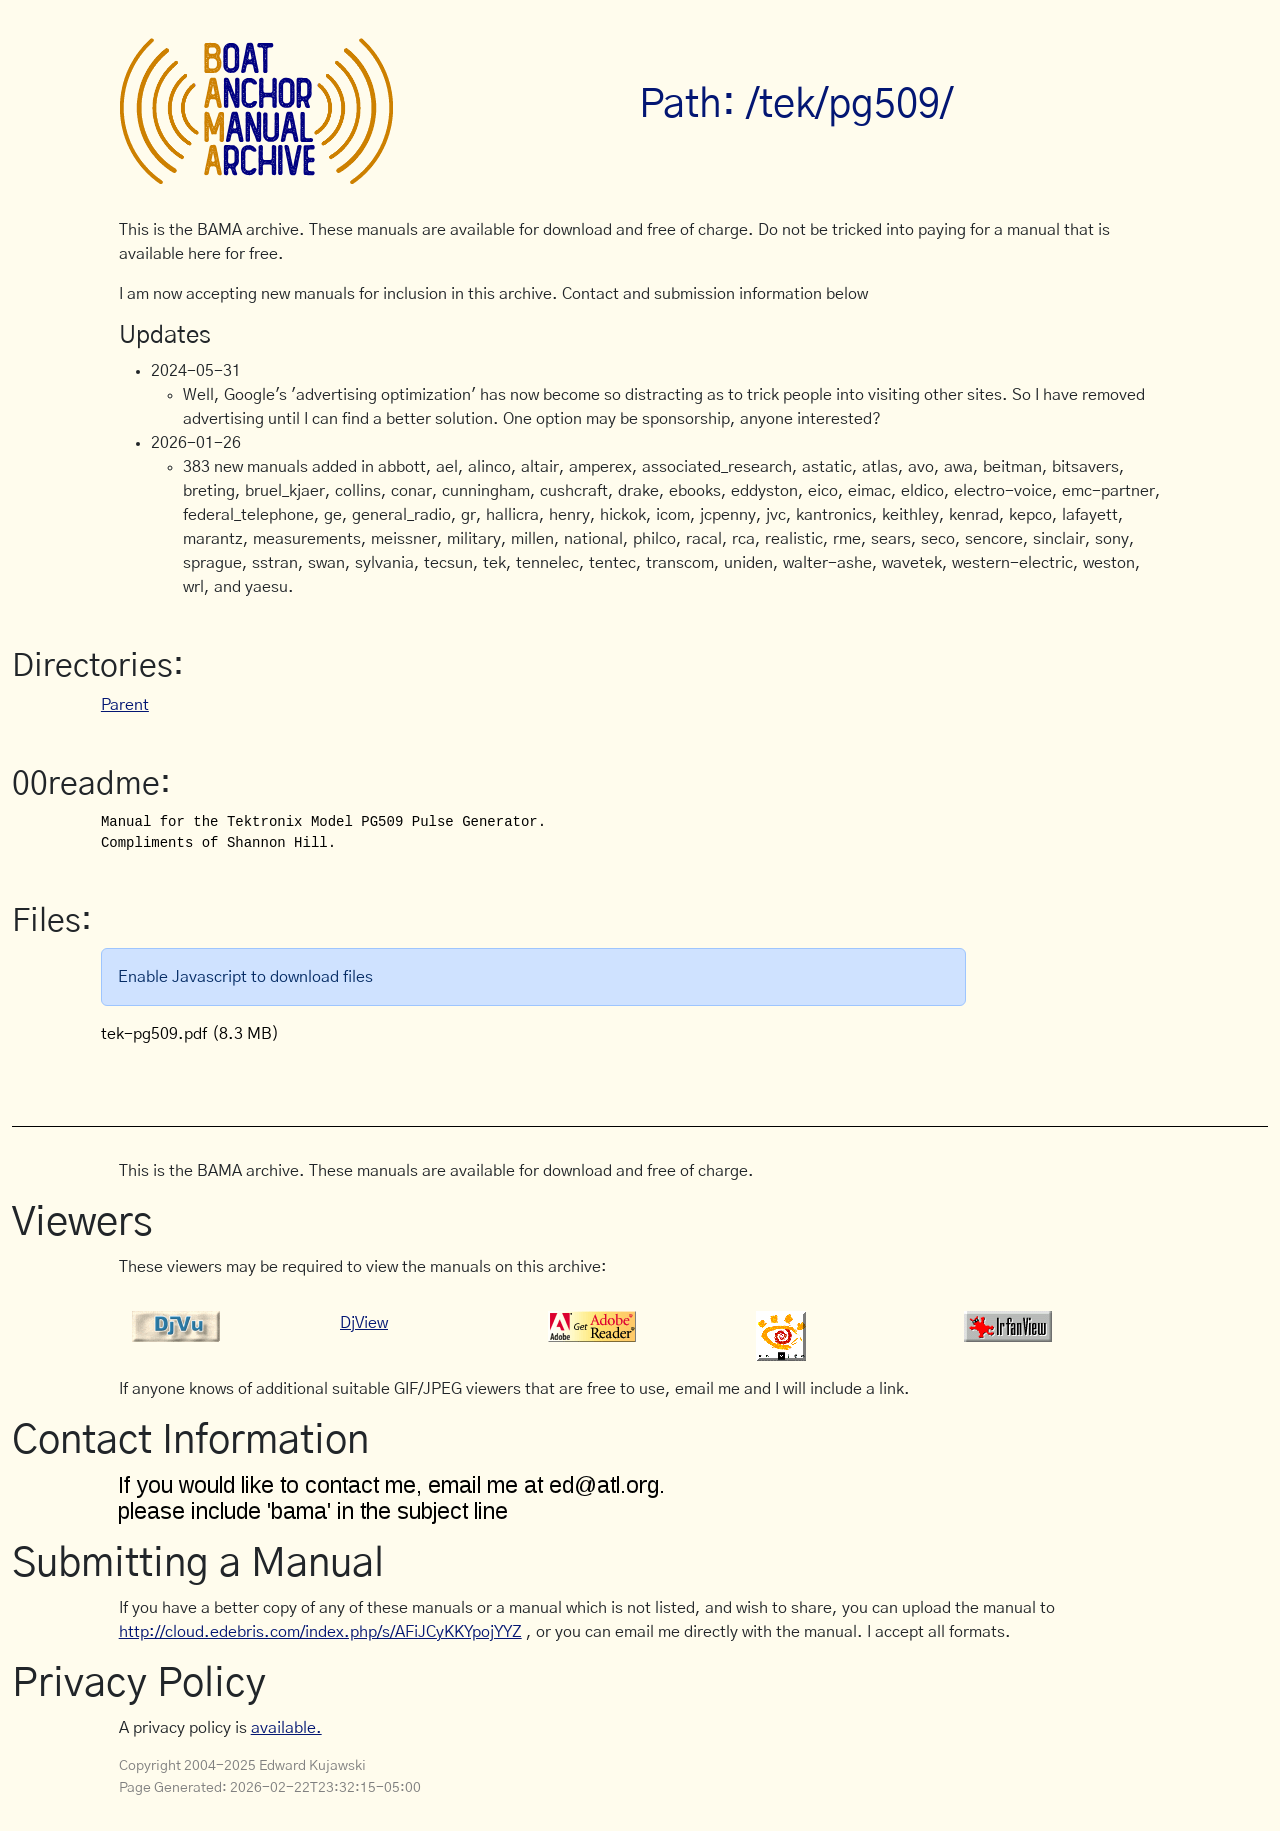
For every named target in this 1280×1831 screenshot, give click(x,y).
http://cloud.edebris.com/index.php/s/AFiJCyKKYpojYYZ (320, 1632)
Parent (125, 705)
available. (286, 1728)
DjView (364, 1323)
